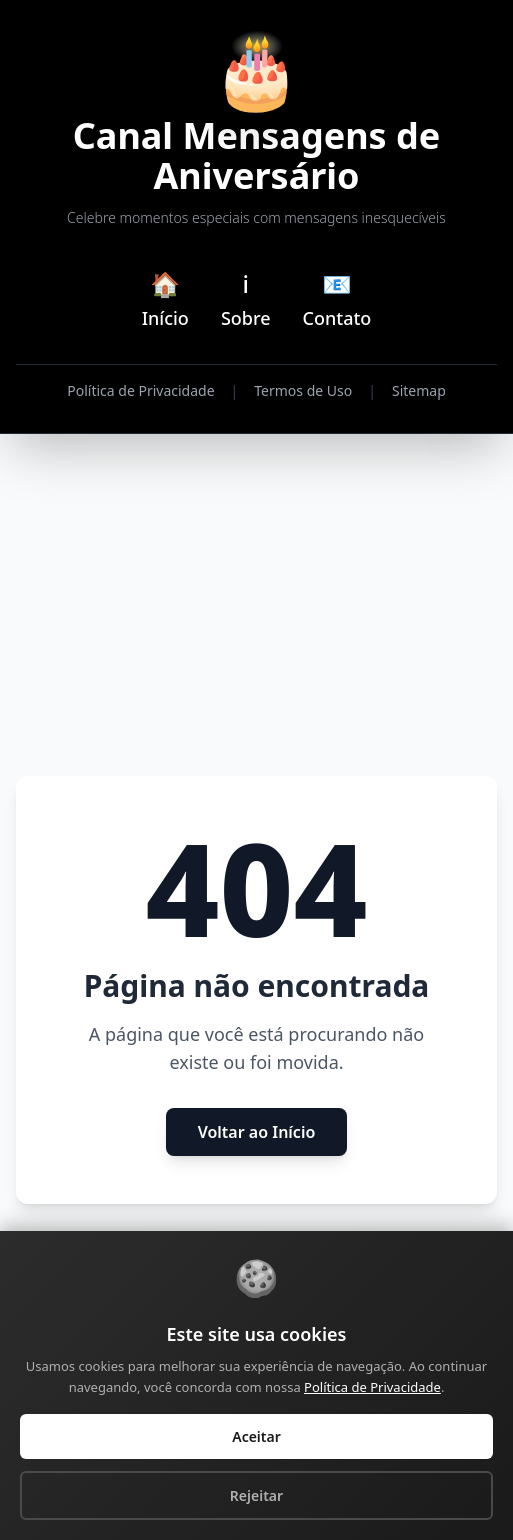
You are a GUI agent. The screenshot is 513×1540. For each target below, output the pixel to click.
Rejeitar (256, 1495)
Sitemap (419, 390)
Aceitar (256, 1436)
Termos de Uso (303, 390)
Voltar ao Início (257, 1132)
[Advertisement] (256, 606)
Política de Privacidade (140, 390)
